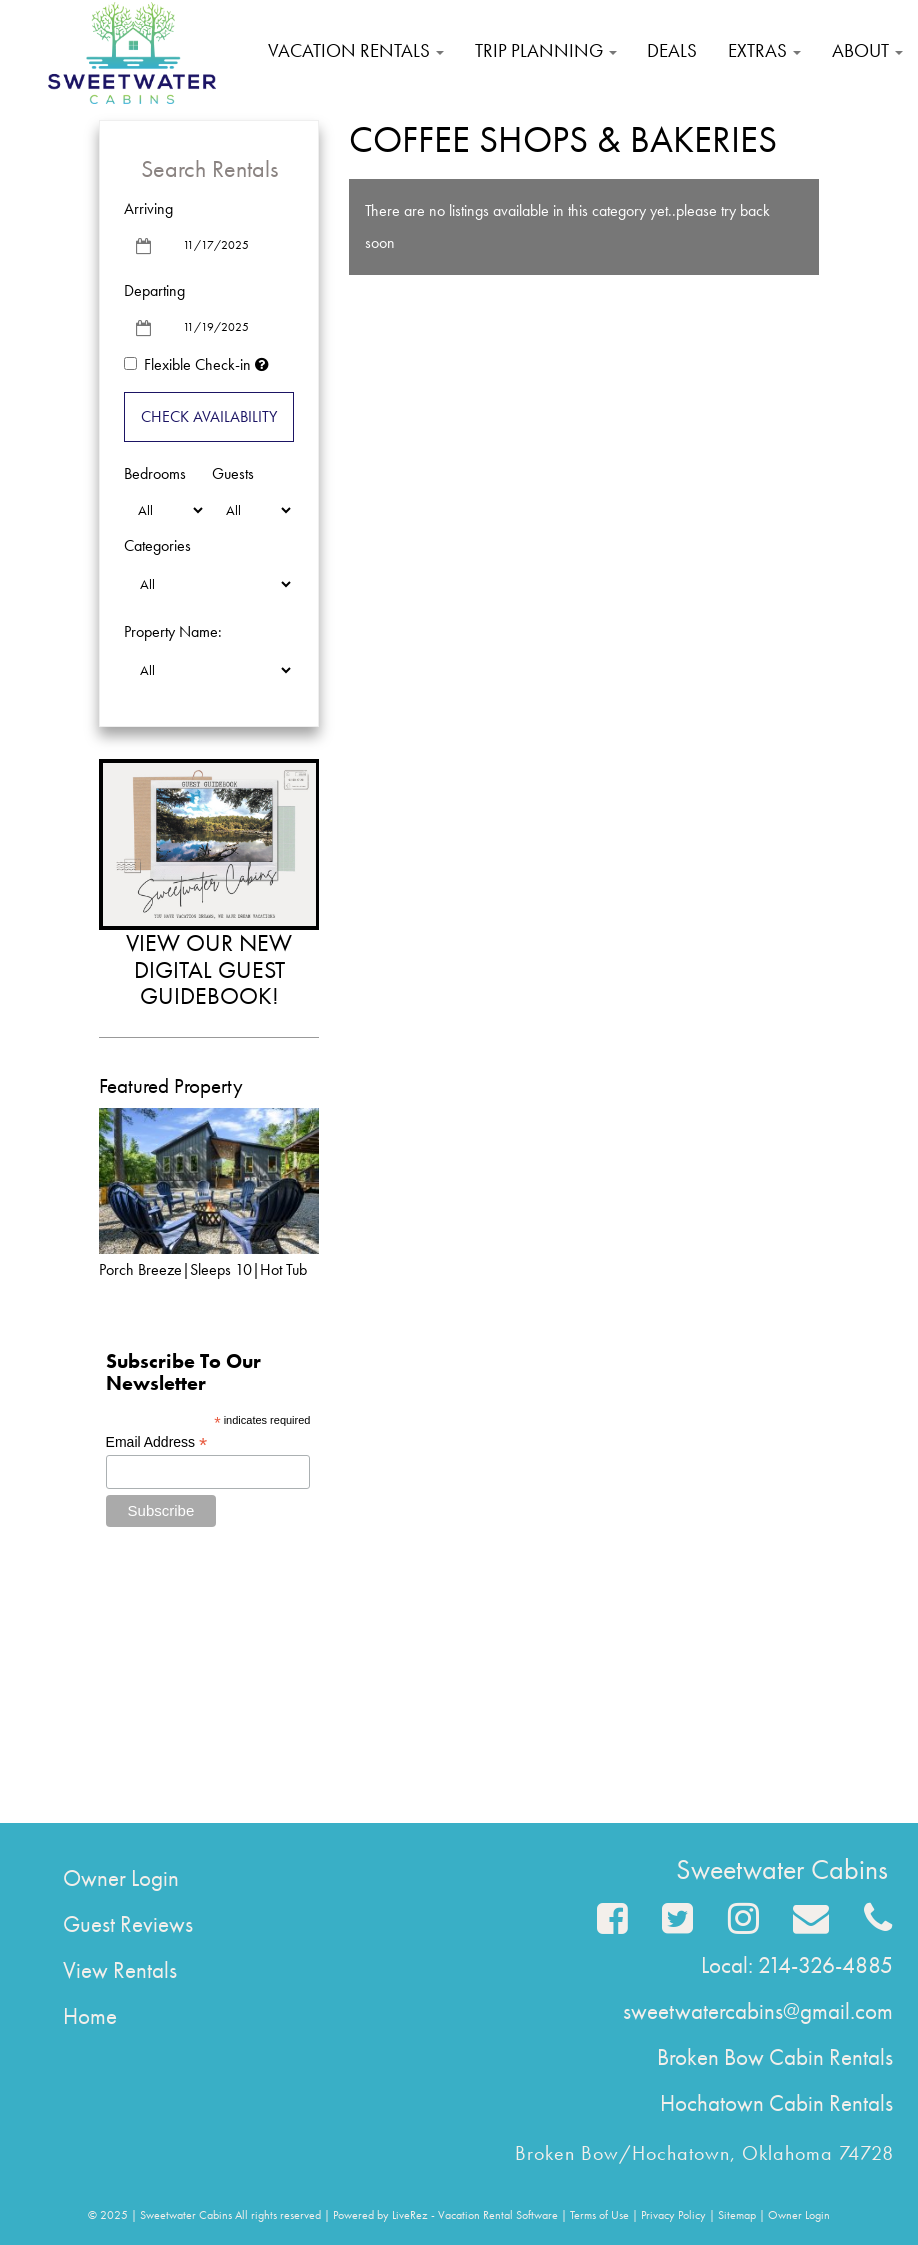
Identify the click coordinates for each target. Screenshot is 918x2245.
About (867, 50)
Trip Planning (546, 50)
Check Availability (209, 416)
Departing (154, 290)
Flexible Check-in (187, 364)
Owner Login (121, 1878)
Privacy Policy (673, 2215)
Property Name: (173, 631)
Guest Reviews (128, 1924)
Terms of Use (599, 2215)
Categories (157, 545)
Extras (764, 50)
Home (90, 2016)
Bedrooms (155, 473)
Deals (672, 50)
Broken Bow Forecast (209, 1765)
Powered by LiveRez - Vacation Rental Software (445, 2215)
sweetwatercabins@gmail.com (758, 2011)
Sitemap (737, 2215)
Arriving (148, 208)
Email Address (157, 1442)
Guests (233, 473)
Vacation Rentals (356, 50)
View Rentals (120, 1970)
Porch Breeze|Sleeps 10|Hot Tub (203, 1269)
